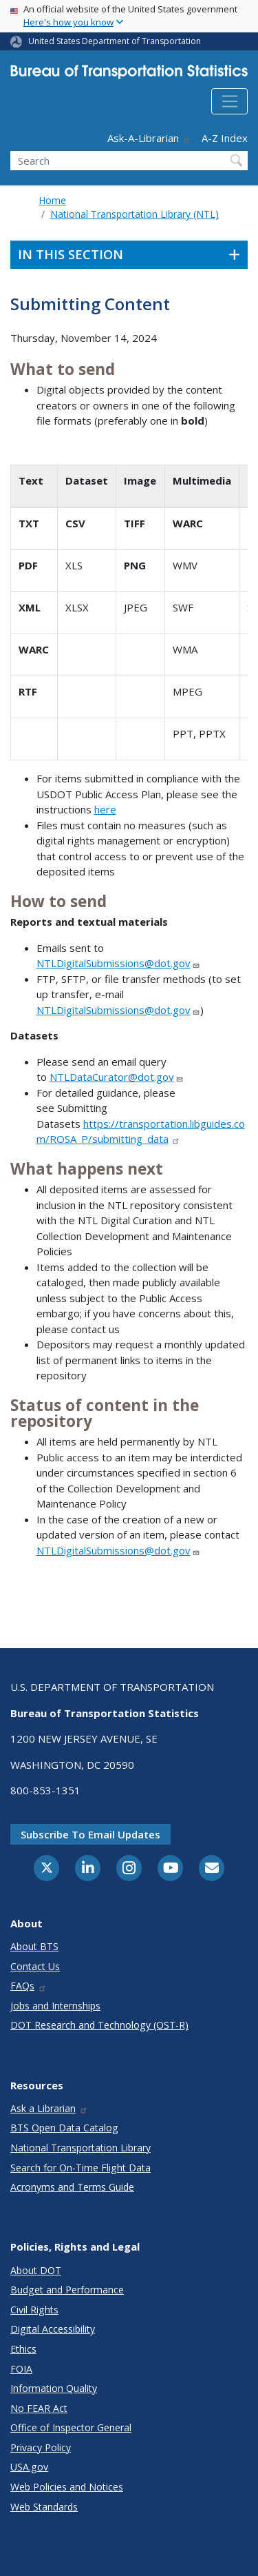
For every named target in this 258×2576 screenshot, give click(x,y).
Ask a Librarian (49, 2108)
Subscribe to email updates (90, 1834)
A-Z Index (225, 138)
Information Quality (53, 2388)
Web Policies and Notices (66, 2486)
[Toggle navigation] (229, 101)
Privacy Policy (40, 2447)
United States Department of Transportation (114, 41)
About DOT (35, 2270)
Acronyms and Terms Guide (72, 2186)
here (105, 809)
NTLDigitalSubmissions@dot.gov (118, 963)
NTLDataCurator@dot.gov (117, 1077)
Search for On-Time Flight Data (80, 2167)
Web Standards (44, 2506)
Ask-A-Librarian (149, 138)
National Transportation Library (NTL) (134, 214)
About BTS (34, 1946)
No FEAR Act (38, 2408)
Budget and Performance (67, 2289)
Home (52, 200)
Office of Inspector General (70, 2427)
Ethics (23, 2348)
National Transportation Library (80, 2147)
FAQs (28, 1985)
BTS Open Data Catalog (64, 2127)
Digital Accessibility (52, 2328)
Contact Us (35, 1966)
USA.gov (29, 2466)
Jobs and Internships (55, 2005)
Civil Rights (34, 2309)
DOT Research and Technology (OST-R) (99, 2024)
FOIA (21, 2368)
